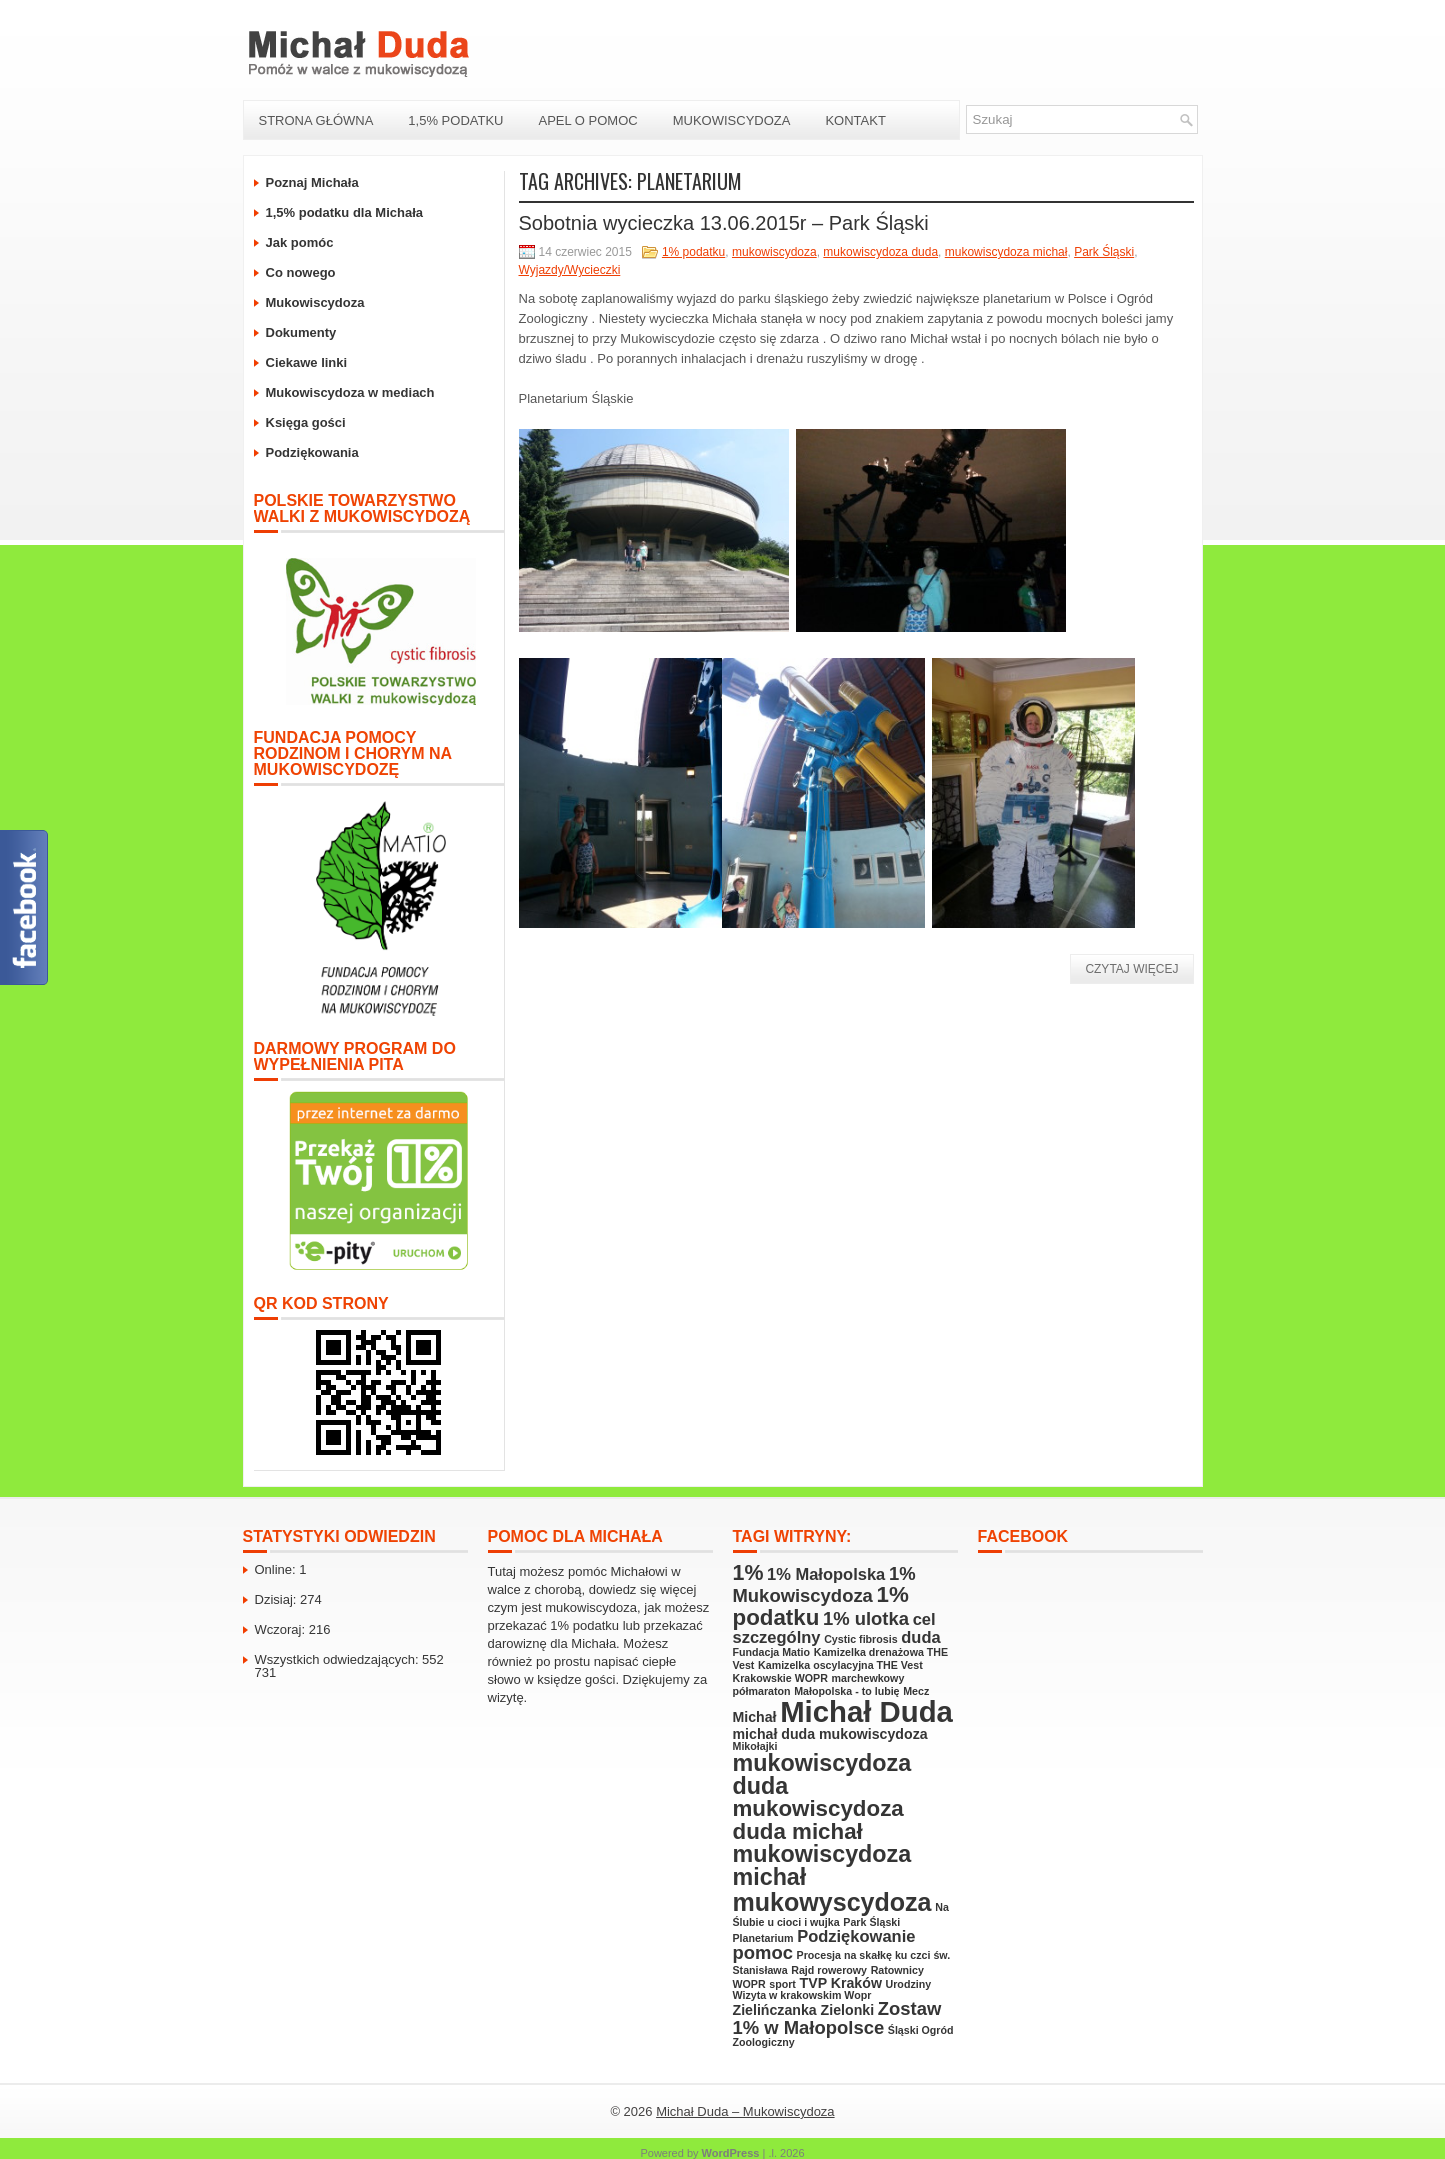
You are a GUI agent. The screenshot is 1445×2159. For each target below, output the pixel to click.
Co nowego (301, 272)
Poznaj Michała (312, 182)
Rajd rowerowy (829, 1970)
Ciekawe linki (307, 362)
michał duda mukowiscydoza (830, 1734)
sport (782, 1984)
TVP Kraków (841, 1983)
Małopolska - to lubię (846, 1691)
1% (748, 1573)
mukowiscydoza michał (1006, 252)
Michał (755, 1717)
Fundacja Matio (772, 1652)
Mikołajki (755, 1746)
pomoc (763, 1952)
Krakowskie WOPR (780, 1678)
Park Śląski (1104, 252)
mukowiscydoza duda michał (818, 1819)
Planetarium (763, 1938)
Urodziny (909, 1984)
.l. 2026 (786, 2153)
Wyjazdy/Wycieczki (570, 270)
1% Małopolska (826, 1574)
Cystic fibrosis (860, 1639)
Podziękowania (312, 452)
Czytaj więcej (1131, 969)
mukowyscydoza (832, 1902)
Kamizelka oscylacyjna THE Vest (840, 1665)
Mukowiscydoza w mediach (350, 392)
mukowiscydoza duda (880, 252)
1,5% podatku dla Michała (345, 212)
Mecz (916, 1691)
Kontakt (855, 120)
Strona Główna (316, 120)
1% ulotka (866, 1618)
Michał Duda (866, 1711)
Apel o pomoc (587, 120)
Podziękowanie (856, 1936)
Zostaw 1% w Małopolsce (837, 2017)
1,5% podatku (455, 120)
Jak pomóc (300, 242)
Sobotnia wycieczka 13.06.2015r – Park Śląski (724, 223)
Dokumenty (301, 332)
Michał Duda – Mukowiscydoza (745, 2111)
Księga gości (306, 422)
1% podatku (693, 252)
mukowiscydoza (774, 252)
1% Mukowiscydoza (824, 1584)
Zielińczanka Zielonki (804, 2010)
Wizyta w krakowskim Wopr (802, 1995)
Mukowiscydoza (732, 120)
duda (920, 1637)
